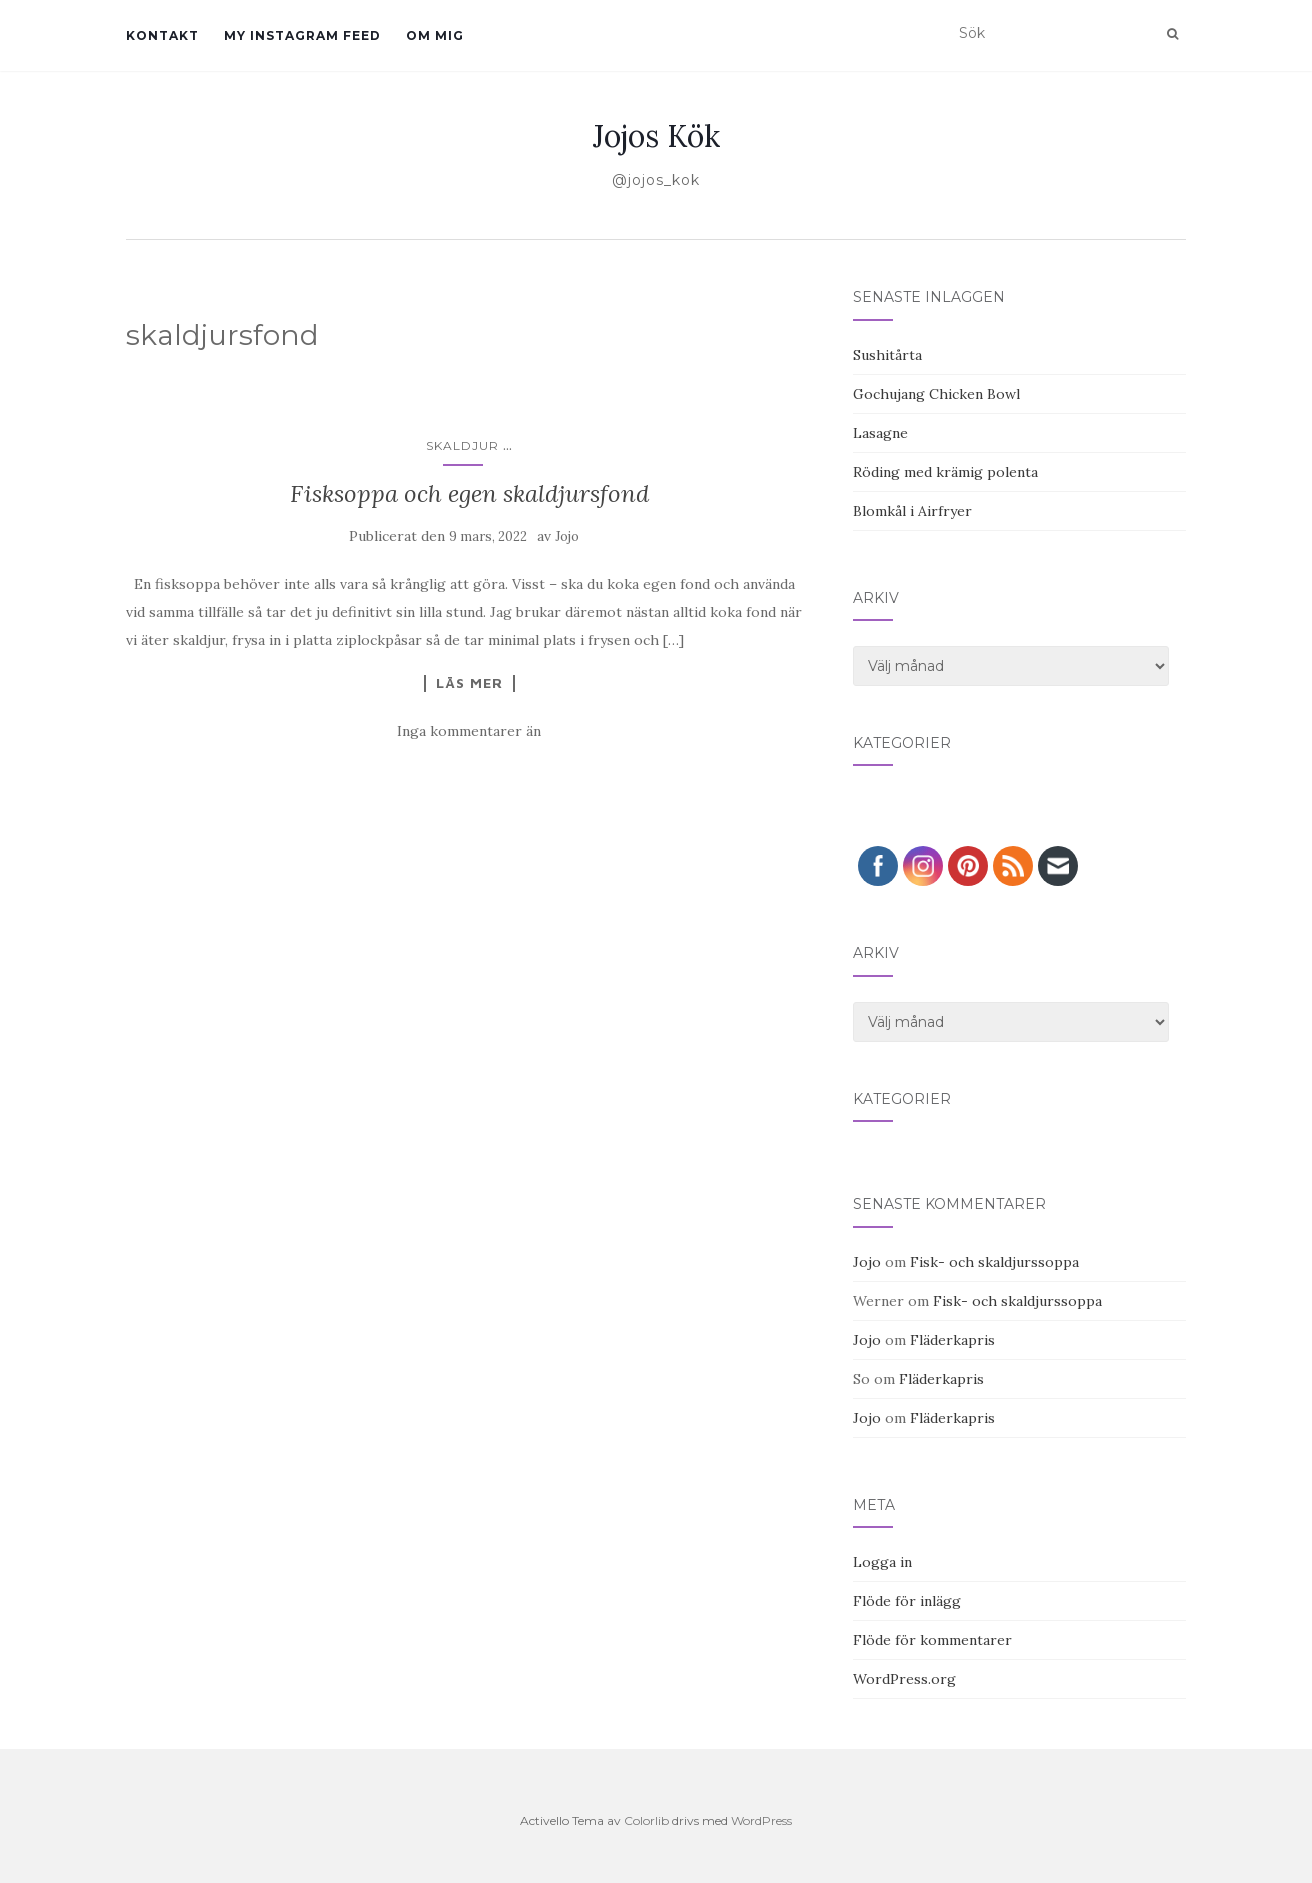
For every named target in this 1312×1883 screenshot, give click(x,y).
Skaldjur (462, 445)
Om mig (435, 35)
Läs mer (469, 683)
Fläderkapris (952, 1340)
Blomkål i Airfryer (912, 511)
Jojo (567, 536)
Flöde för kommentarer (932, 1640)
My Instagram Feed (302, 35)
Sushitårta (887, 355)
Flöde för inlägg (907, 1601)
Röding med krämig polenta (945, 472)
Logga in (882, 1562)
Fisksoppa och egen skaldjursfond (469, 493)
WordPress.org (904, 1679)
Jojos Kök (656, 136)
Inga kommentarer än (469, 731)
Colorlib (646, 1820)
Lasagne (880, 433)
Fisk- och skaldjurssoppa (994, 1262)
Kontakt (162, 35)
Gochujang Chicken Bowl (936, 394)
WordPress (761, 1820)
